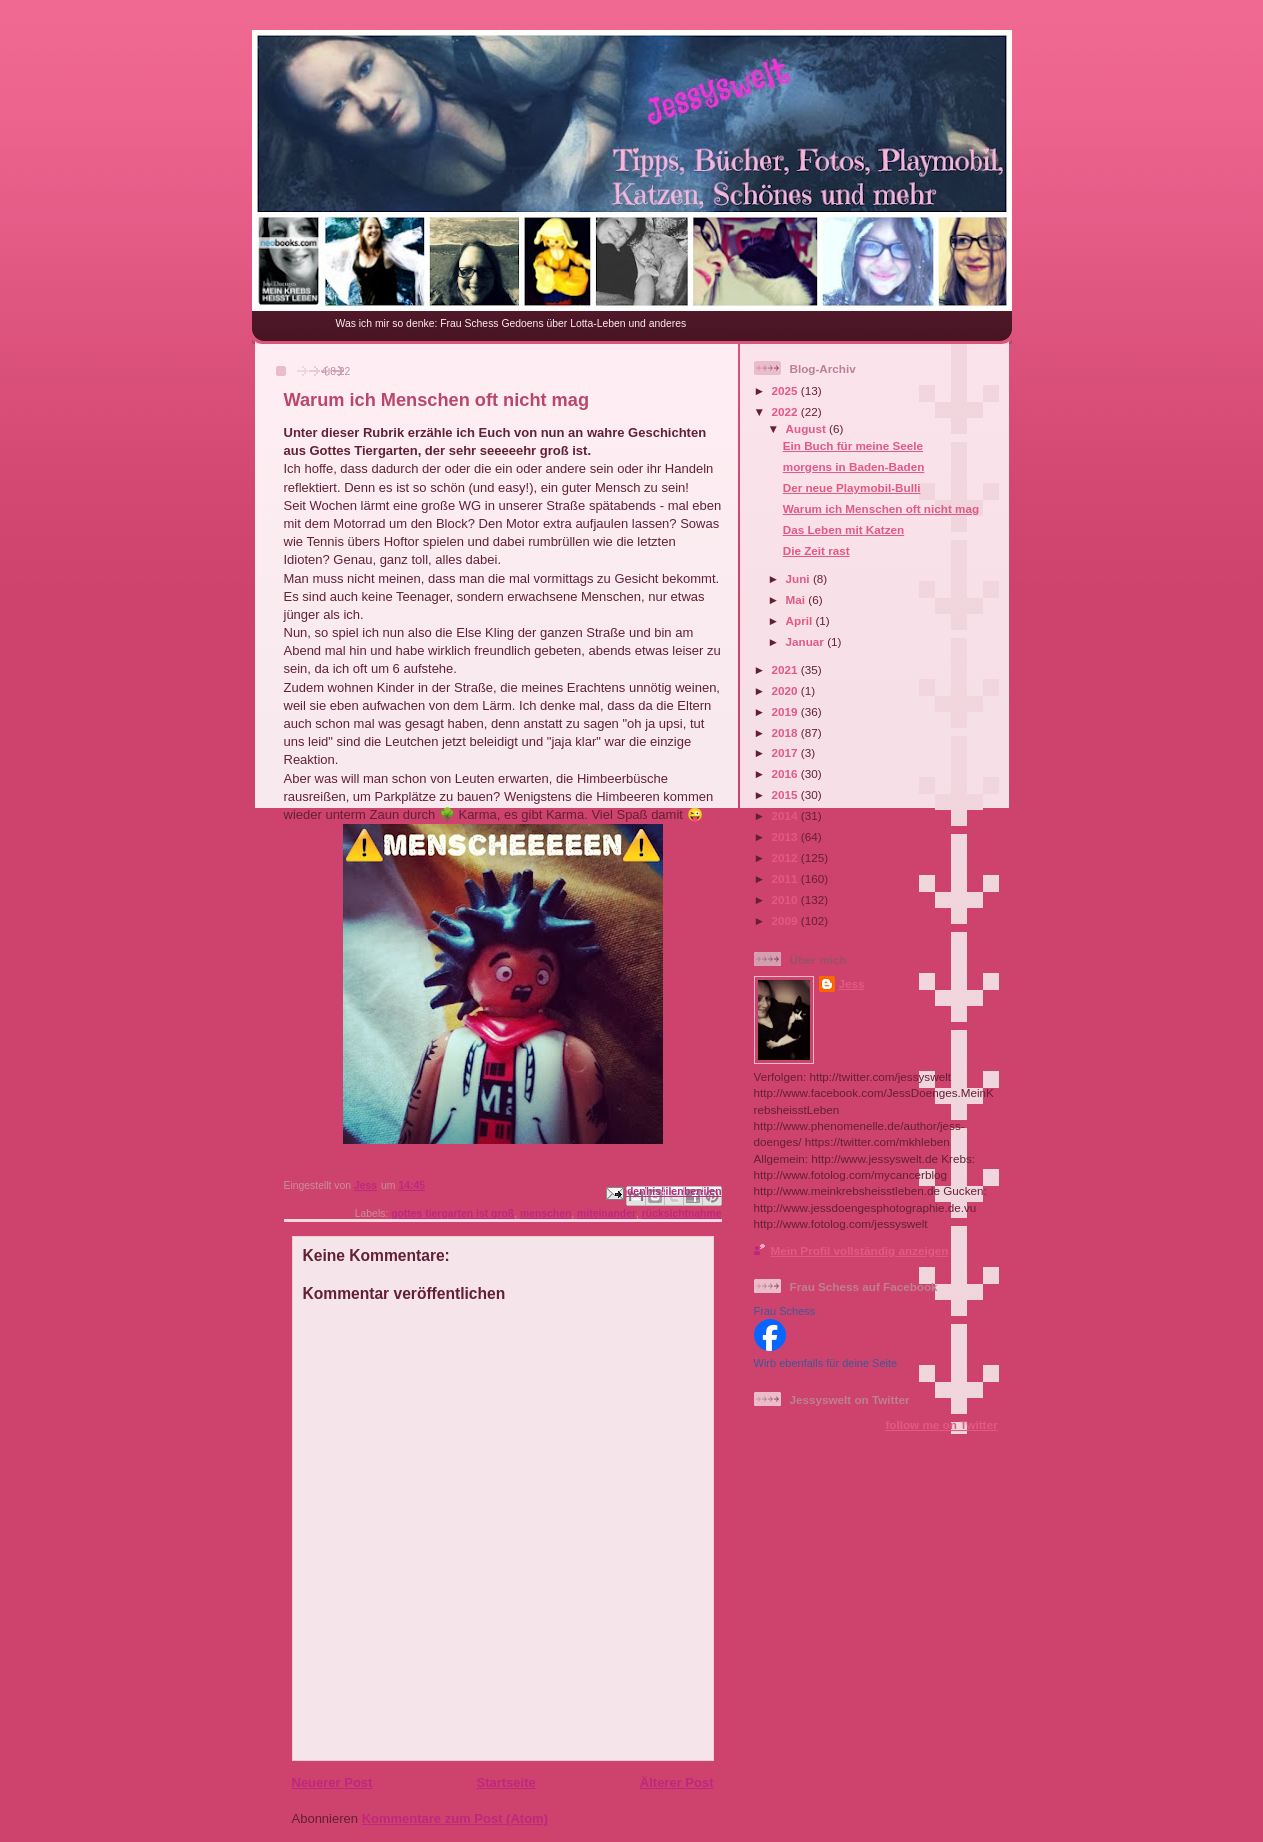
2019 (786, 711)
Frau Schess (785, 1311)
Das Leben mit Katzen (843, 529)
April (801, 620)
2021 (786, 669)
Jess (852, 983)
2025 (786, 390)
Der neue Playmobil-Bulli (852, 487)
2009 (786, 920)
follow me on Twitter (941, 1424)
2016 (786, 773)
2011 (786, 878)
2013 (786, 836)
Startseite (505, 1782)
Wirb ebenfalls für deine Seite (826, 1363)
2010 (786, 899)
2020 (786, 690)
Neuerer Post (332, 1782)
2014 (786, 815)
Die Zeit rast (816, 550)
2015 (786, 794)
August (808, 428)
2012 (786, 857)
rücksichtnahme (682, 1213)
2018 (786, 732)
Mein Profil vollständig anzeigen (860, 1250)
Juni (799, 578)
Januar (807, 641)
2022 (786, 411)
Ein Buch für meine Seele (853, 445)
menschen (545, 1213)
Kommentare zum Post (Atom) (455, 1818)
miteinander (606, 1213)
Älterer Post (677, 1782)
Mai (797, 599)
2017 (786, 752)
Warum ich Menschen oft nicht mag (881, 508)
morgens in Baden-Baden (854, 466)
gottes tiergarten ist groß (452, 1213)
